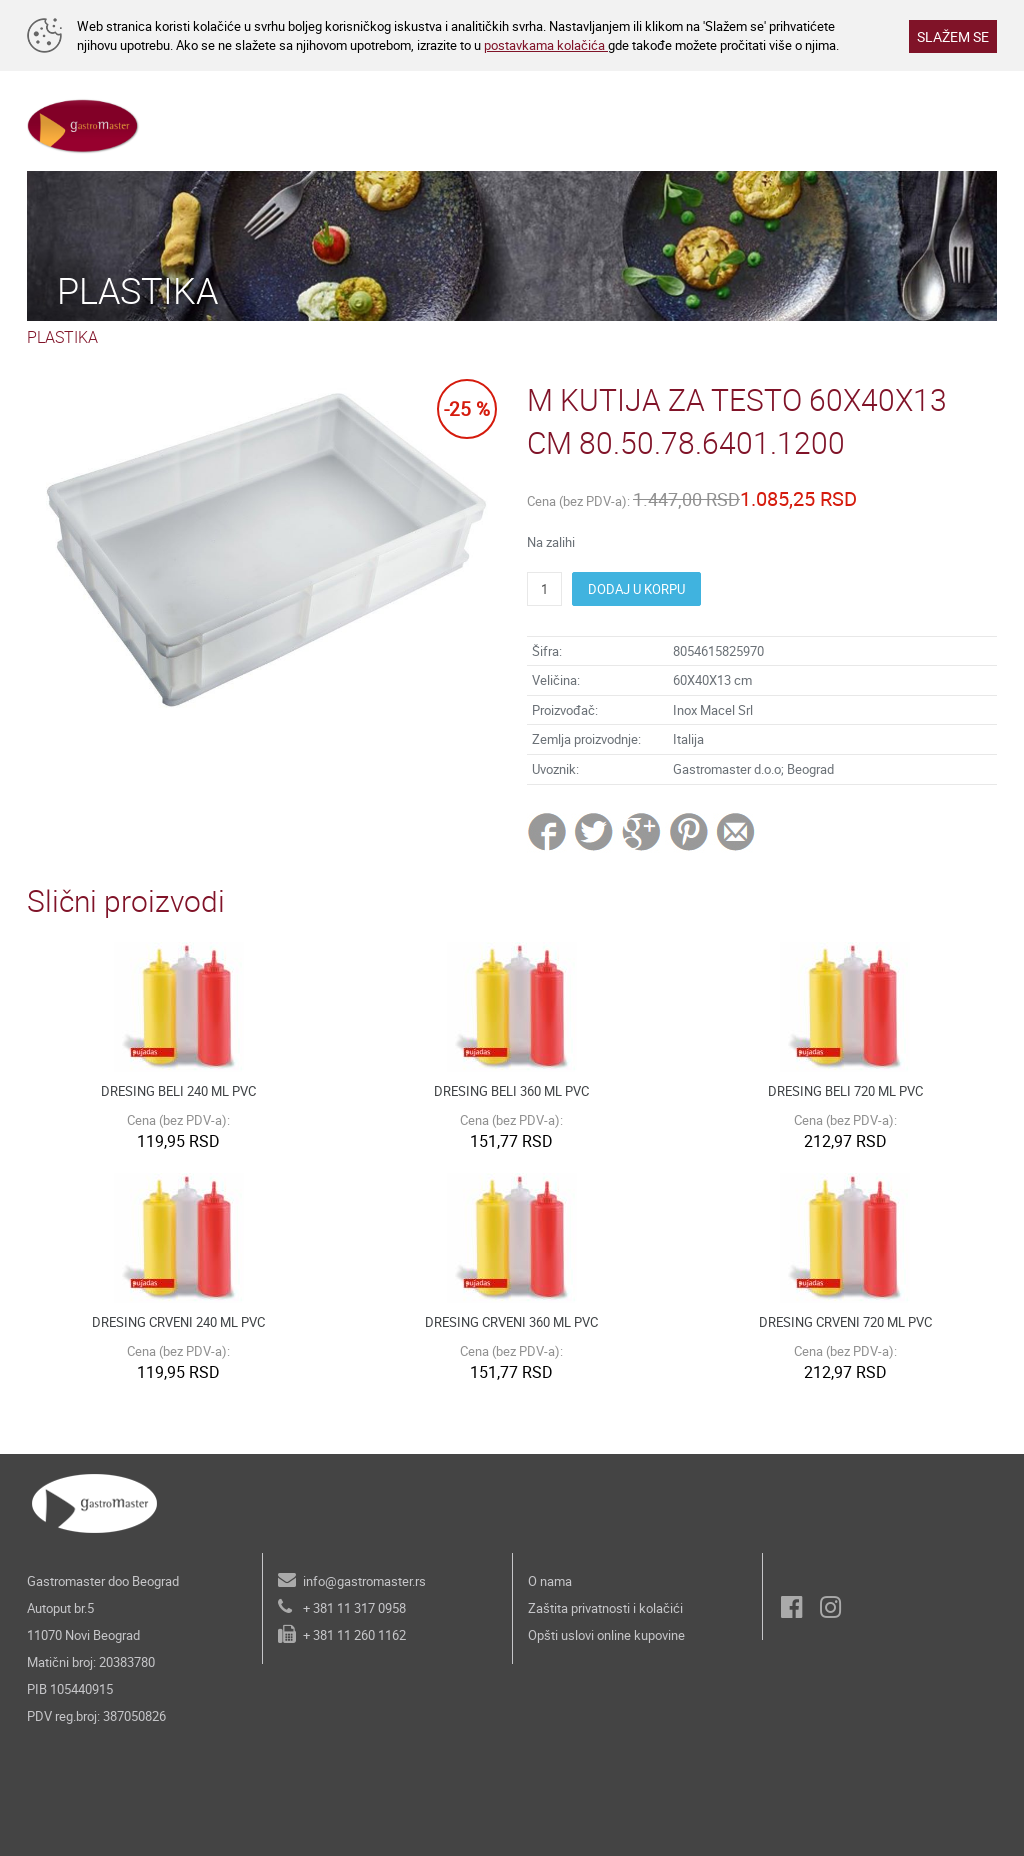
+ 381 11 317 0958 (354, 1608)
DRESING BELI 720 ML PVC (845, 1091)
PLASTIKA (62, 337)
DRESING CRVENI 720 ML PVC (845, 1322)
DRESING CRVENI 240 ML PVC (178, 1322)
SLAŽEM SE (953, 36)
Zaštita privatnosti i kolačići (605, 1608)
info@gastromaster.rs (364, 1581)
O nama (550, 1581)
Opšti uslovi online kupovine (606, 1635)
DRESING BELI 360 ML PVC (511, 1091)
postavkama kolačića (546, 45)
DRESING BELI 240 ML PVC (178, 1091)
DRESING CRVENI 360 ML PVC (511, 1322)
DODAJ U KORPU (636, 589)
